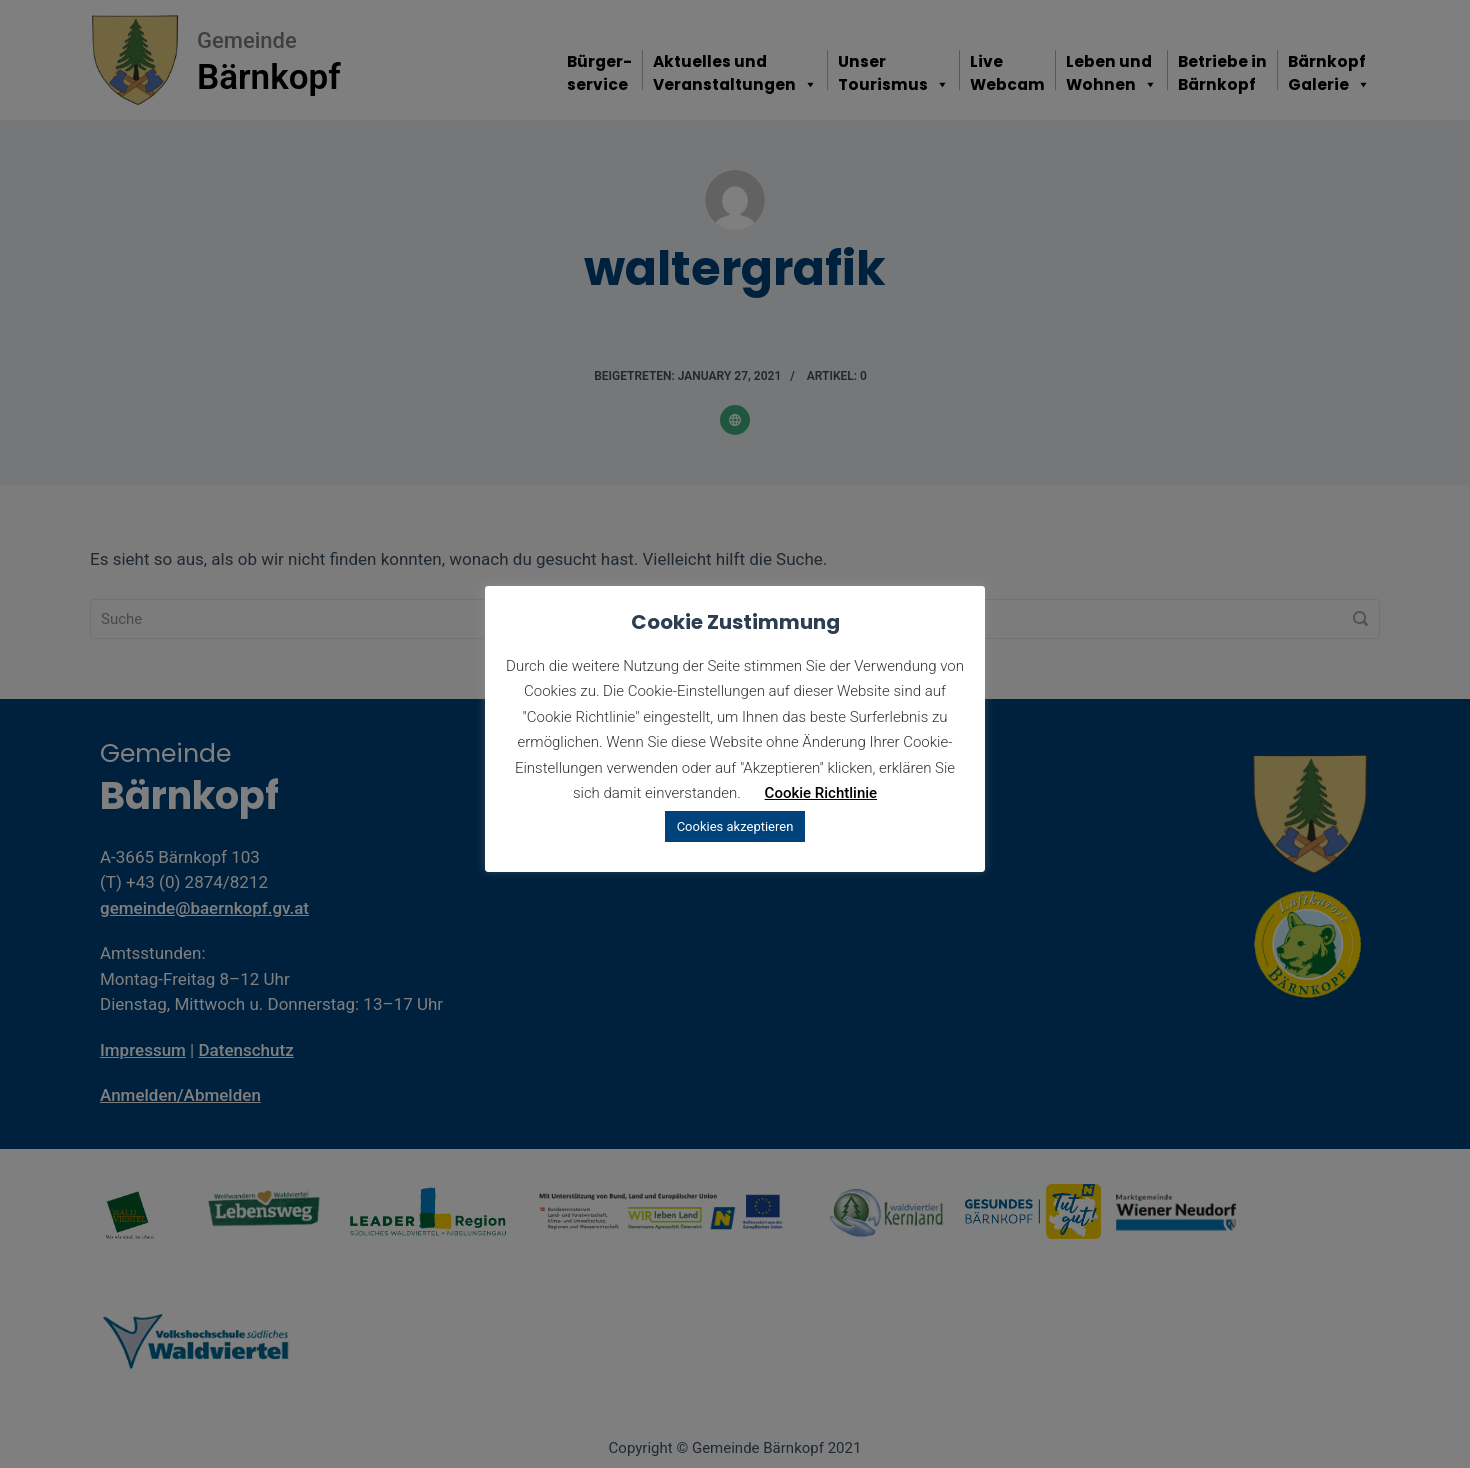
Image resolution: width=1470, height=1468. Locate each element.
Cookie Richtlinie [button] (821, 793)
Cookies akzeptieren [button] (735, 826)
